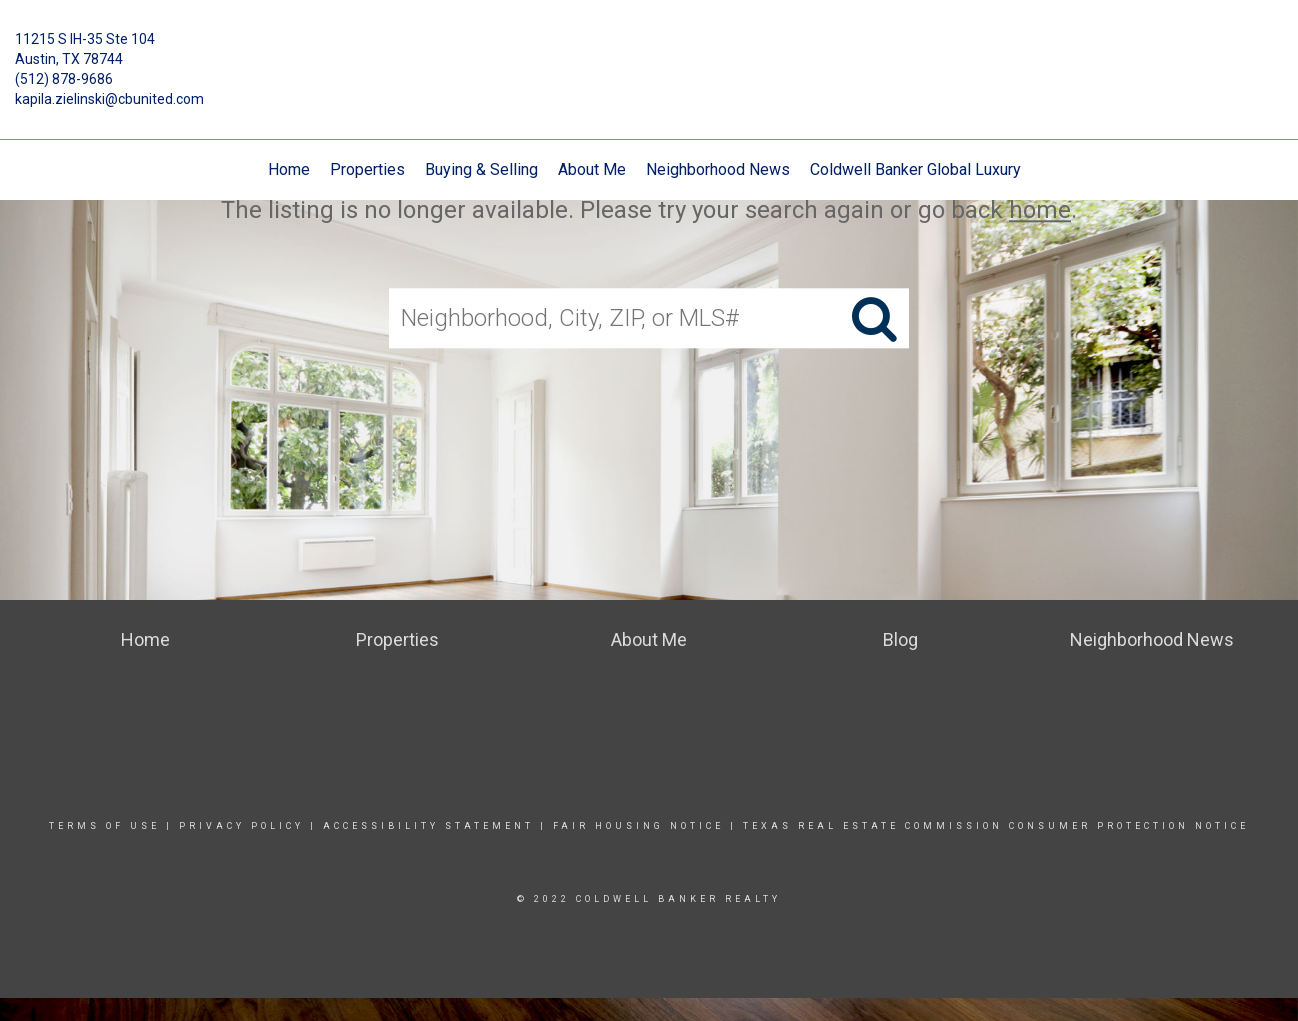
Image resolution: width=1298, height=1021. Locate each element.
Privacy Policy (241, 826)
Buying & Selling (481, 169)
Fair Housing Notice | (648, 826)
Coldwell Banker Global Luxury (915, 169)
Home (289, 169)
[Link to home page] (649, 54)
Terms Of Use (104, 826)
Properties (367, 169)
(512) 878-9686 (64, 79)
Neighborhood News (718, 169)
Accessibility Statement (428, 826)
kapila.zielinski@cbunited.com (109, 99)
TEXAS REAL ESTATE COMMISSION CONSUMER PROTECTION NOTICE (996, 826)
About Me (592, 169)
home (1040, 210)
